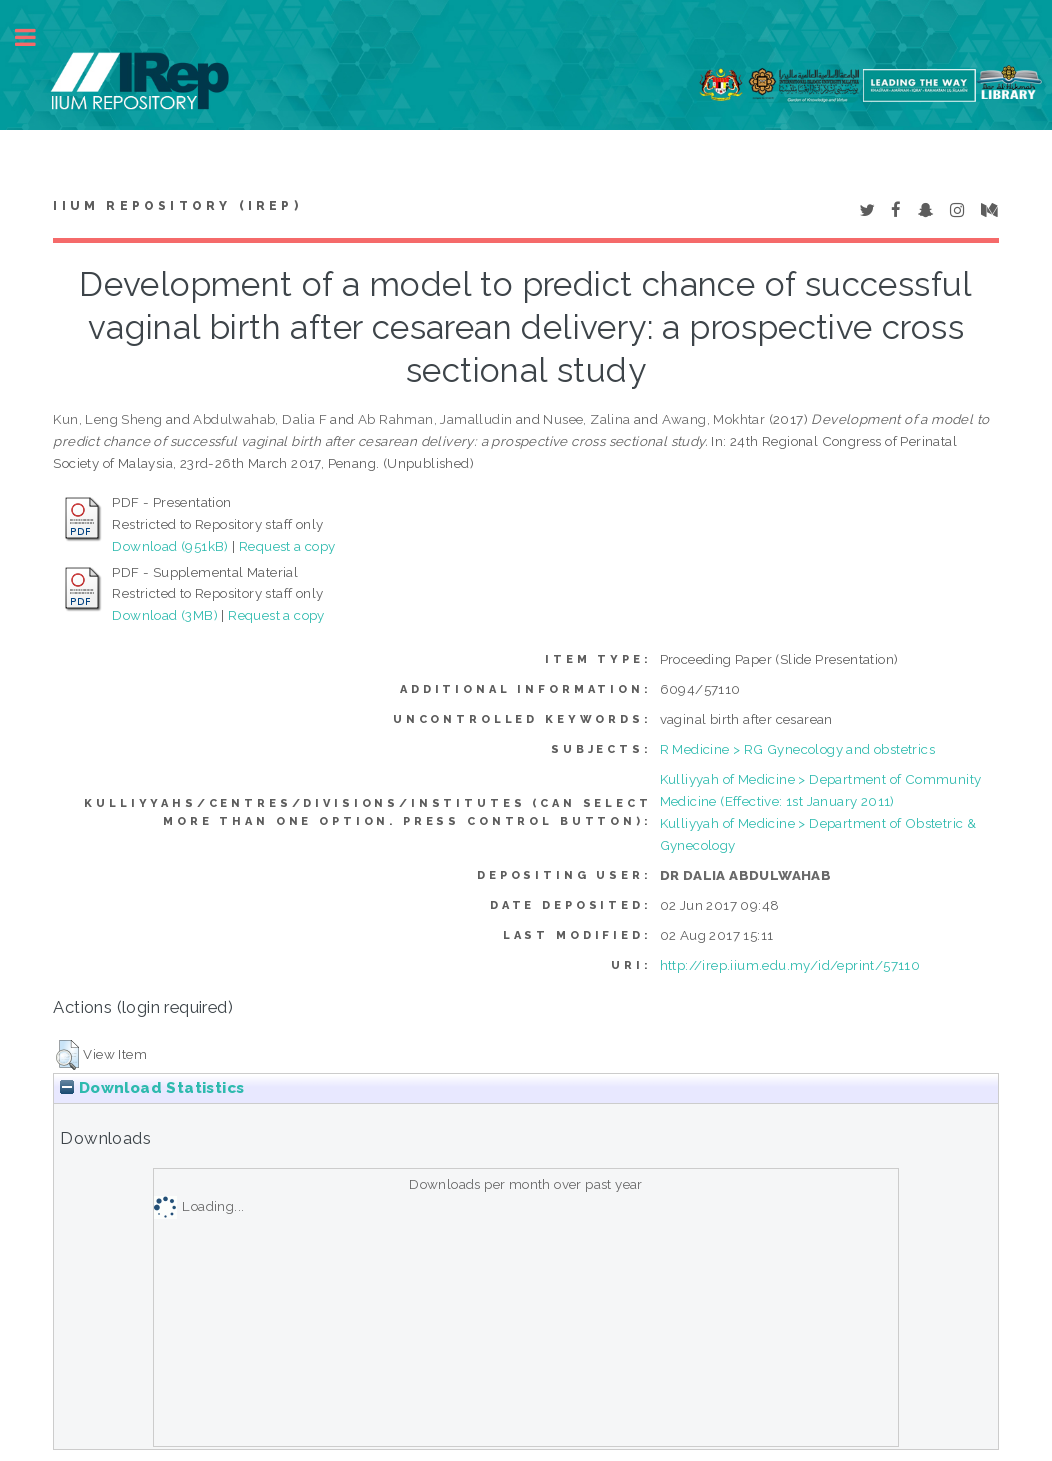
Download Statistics (152, 1088)
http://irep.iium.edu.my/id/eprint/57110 (790, 965)
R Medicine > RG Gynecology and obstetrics (797, 749)
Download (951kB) (170, 546)
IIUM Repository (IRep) (177, 206)
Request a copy (287, 546)
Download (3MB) (165, 615)
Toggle (36, 37)
